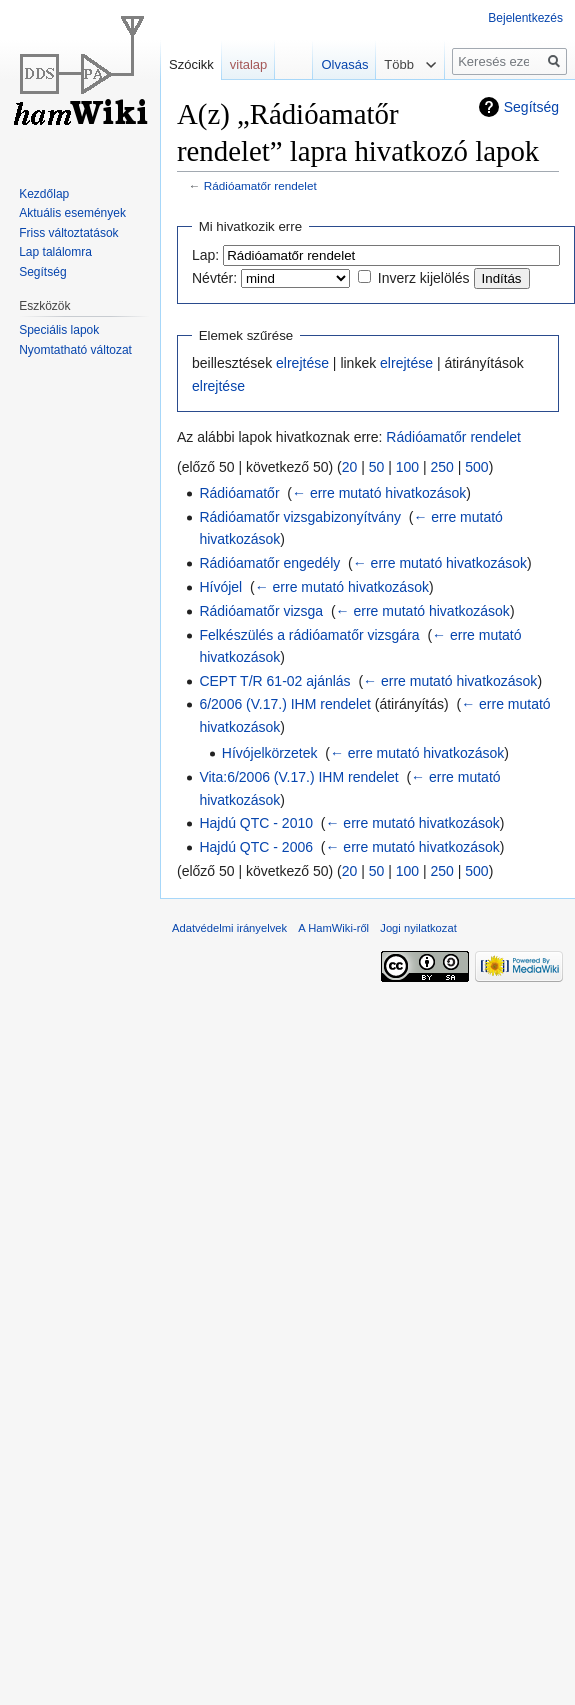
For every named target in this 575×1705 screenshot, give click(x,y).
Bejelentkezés (525, 18)
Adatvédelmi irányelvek (229, 928)
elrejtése (302, 363)
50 (377, 467)
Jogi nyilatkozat (418, 928)
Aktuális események (72, 213)
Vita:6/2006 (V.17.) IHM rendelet (298, 777)
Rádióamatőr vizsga (261, 611)
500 (476, 467)
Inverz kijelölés (424, 278)
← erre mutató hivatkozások (379, 493)
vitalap (249, 64)
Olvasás (336, 64)
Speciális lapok (59, 330)
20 (350, 467)
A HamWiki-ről (333, 928)
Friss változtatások (68, 233)
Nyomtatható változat (75, 350)
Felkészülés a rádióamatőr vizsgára (309, 635)
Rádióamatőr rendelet (260, 185)
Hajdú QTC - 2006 (256, 847)
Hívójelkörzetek (270, 753)
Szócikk (191, 64)
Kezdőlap (44, 194)
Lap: (205, 255)
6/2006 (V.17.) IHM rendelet (284, 704)
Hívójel (220, 587)
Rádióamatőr (239, 493)
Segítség (531, 107)
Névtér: (214, 278)
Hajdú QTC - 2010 (256, 823)
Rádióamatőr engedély (269, 563)
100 (407, 467)
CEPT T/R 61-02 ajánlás (274, 681)
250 (442, 467)
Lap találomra (55, 252)
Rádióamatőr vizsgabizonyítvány (300, 517)
